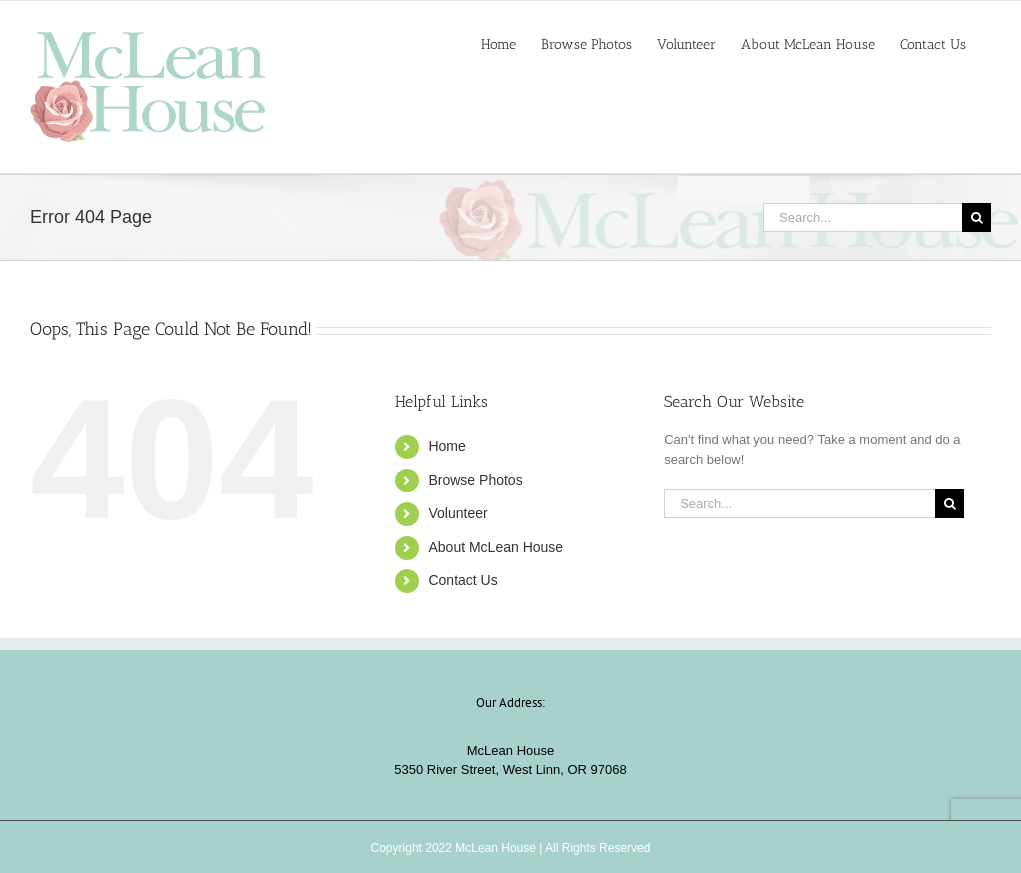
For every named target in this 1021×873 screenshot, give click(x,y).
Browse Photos (475, 480)
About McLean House (495, 547)
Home (446, 446)
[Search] (976, 217)
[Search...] (862, 217)
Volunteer (457, 513)
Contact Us (462, 580)
